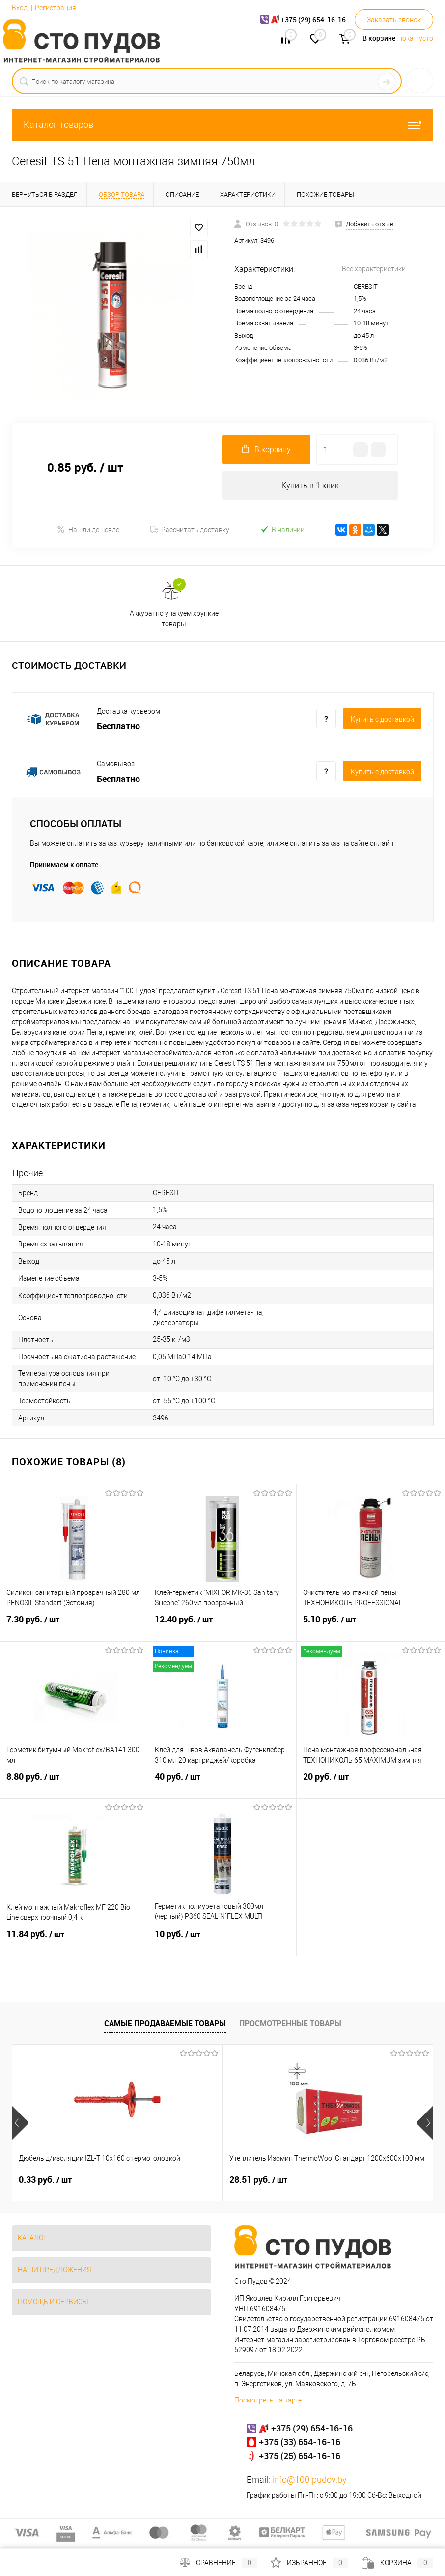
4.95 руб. (326, 2180)
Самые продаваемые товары (165, 2023)
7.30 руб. (73, 1626)
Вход (20, 8)
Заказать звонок (394, 20)
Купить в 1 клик (310, 485)
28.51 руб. (188, 2180)
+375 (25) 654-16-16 (299, 2456)
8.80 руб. (73, 1783)
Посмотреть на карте (268, 2400)
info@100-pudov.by (309, 2480)
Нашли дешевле (88, 530)
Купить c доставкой (382, 720)
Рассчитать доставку (189, 530)
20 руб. (371, 1783)
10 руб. (222, 1940)
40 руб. (222, 1783)
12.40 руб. (222, 1626)
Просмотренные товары (290, 2023)
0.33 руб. (45, 2180)
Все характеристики (374, 269)
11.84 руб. (73, 1940)
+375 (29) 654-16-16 (312, 2428)
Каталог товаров (222, 125)
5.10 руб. (371, 1626)
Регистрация (55, 8)
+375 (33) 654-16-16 (299, 2442)
